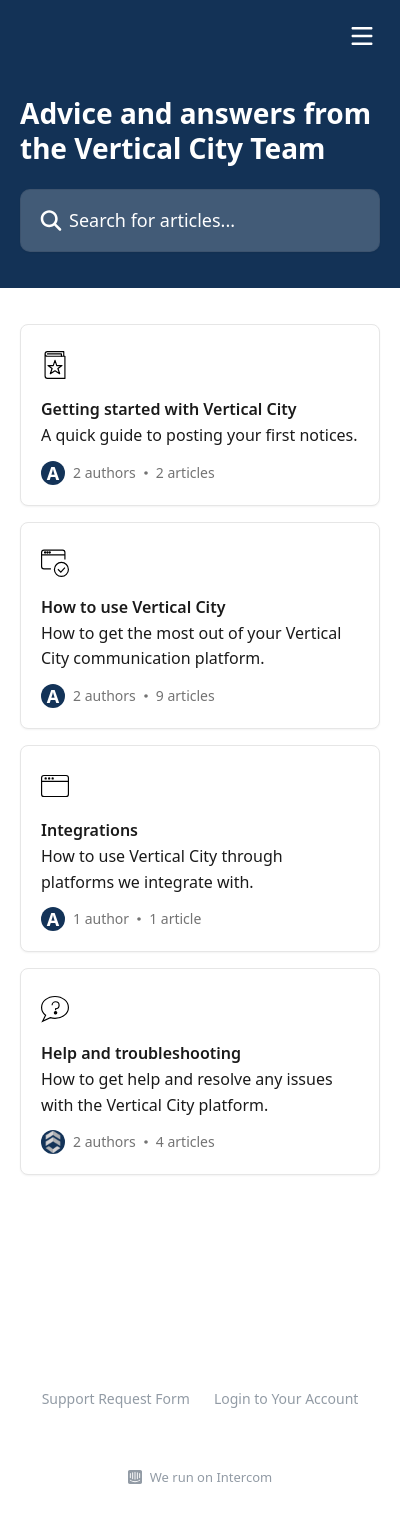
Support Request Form (116, 1398)
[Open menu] (362, 36)
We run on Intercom (211, 1477)
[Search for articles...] (200, 220)
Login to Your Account (286, 1398)
